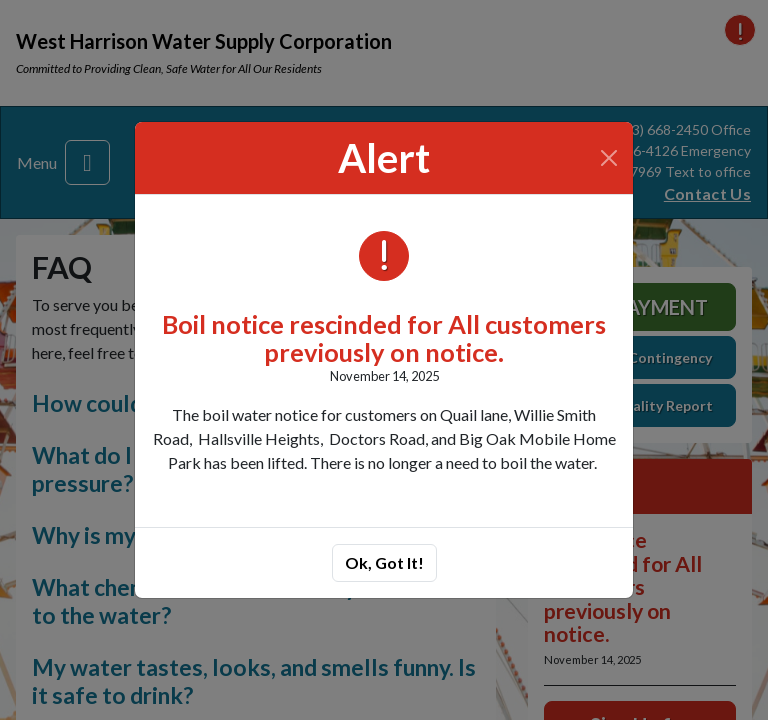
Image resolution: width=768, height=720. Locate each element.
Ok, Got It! (384, 562)
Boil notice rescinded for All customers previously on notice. (384, 338)
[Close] (609, 158)
